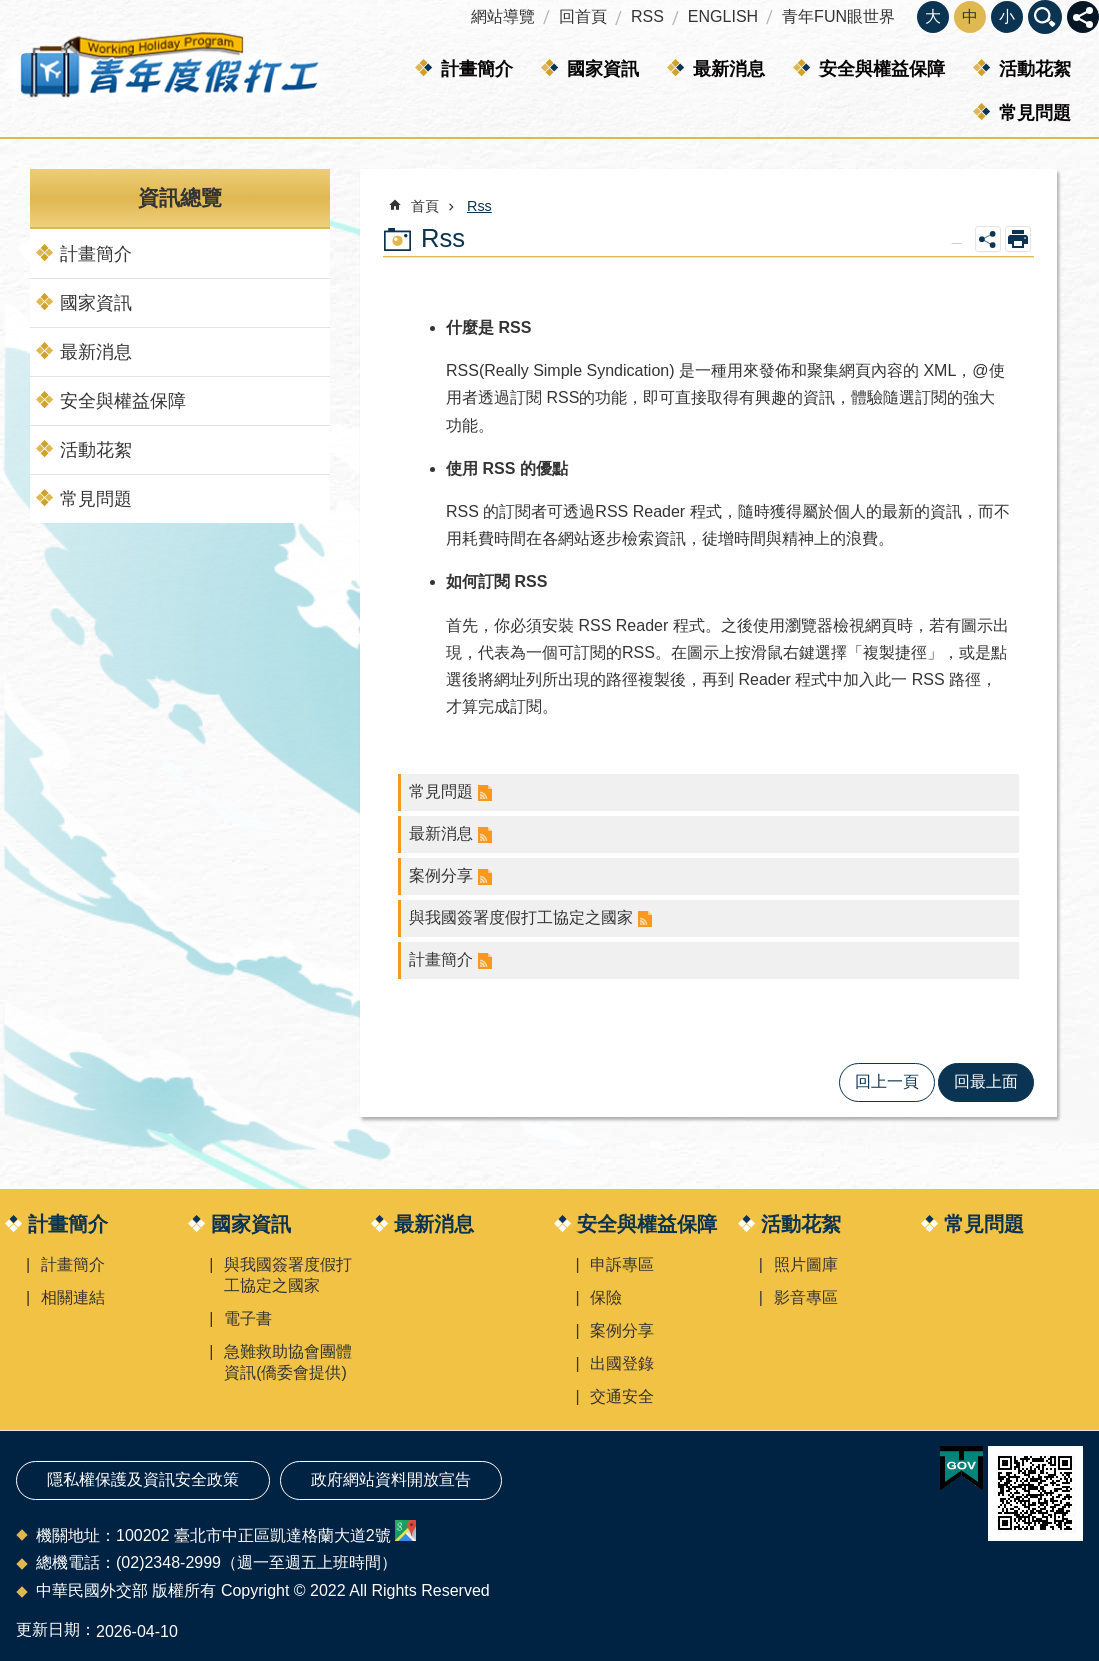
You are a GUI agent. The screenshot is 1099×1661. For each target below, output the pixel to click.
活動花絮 (1035, 69)
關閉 (1045, 17)
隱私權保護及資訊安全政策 (143, 1479)
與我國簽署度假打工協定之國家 (521, 917)
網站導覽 (503, 16)
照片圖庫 (806, 1264)
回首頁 (583, 16)
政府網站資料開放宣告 (391, 1479)
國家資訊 (603, 69)
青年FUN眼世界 (838, 16)
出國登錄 (622, 1363)
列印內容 (1018, 239)
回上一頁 (887, 1081)
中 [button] (970, 16)
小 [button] (1007, 16)
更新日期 (48, 1629)
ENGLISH (723, 16)
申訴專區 (622, 1264)
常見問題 (1035, 113)
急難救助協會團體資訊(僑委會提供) (288, 1362)
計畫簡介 (477, 69)
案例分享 (441, 875)
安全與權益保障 (882, 69)
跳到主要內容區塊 (10, 10)
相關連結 (73, 1297)
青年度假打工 (167, 69)
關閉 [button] (1083, 17)
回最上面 (986, 1081)
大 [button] (933, 16)
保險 (606, 1297)
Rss (479, 206)
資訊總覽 (180, 197)
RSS (647, 16)
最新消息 (729, 69)
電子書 (248, 1318)
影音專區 (806, 1297)
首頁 (425, 206)
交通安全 (622, 1396)
